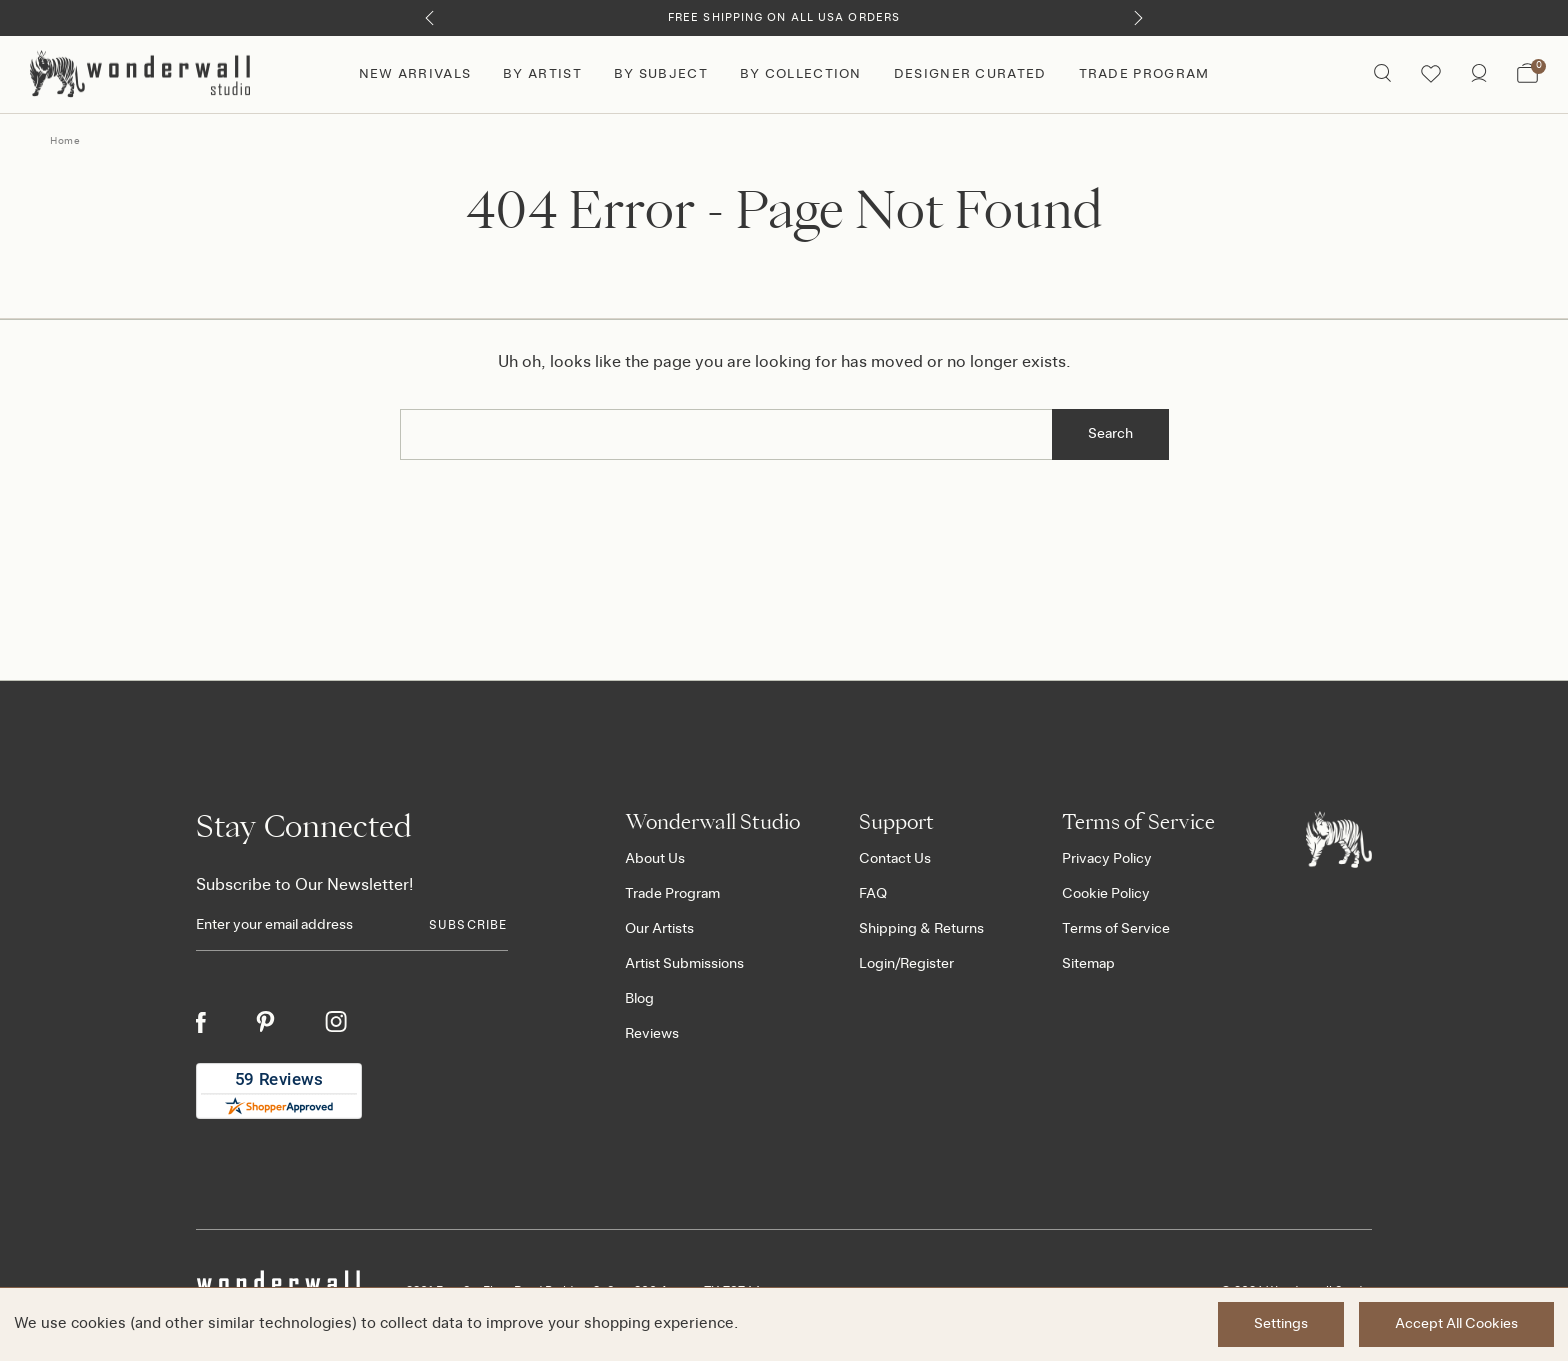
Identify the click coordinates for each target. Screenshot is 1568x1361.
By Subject (661, 74)
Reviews (652, 1034)
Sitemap (1088, 964)
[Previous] (429, 18)
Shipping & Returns (921, 929)
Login (877, 964)
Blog (639, 999)
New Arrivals (415, 74)
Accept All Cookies (1456, 1324)
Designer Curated (970, 74)
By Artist (542, 74)
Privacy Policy (1107, 859)
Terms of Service (1116, 929)
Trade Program (1144, 74)
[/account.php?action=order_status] (1479, 75)
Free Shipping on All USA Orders (784, 17)
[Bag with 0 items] (1527, 75)
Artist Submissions (684, 964)
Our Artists (659, 929)
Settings (1281, 1324)
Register (927, 964)
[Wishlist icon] (1431, 75)
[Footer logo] (1339, 839)
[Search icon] (1382, 75)
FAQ (873, 894)
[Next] (1138, 18)
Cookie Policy (1106, 894)
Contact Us (895, 859)
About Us (655, 859)
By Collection (801, 74)
